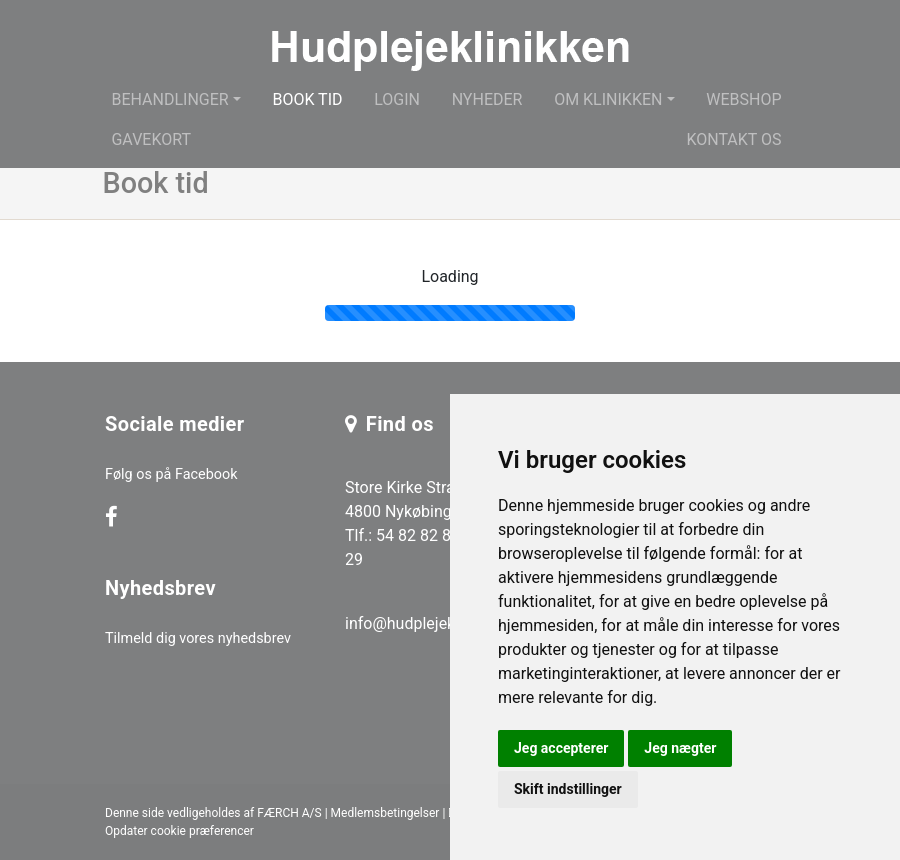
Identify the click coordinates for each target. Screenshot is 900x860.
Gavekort (151, 139)
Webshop (743, 99)
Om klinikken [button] (608, 99)
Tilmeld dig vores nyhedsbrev (198, 638)
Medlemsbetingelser (385, 813)
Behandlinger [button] (169, 99)
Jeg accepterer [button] (561, 748)
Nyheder (487, 99)
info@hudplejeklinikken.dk (437, 623)
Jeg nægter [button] (680, 748)
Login (397, 99)
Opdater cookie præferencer (179, 831)
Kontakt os (733, 139)
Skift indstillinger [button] (568, 789)
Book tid (307, 99)
